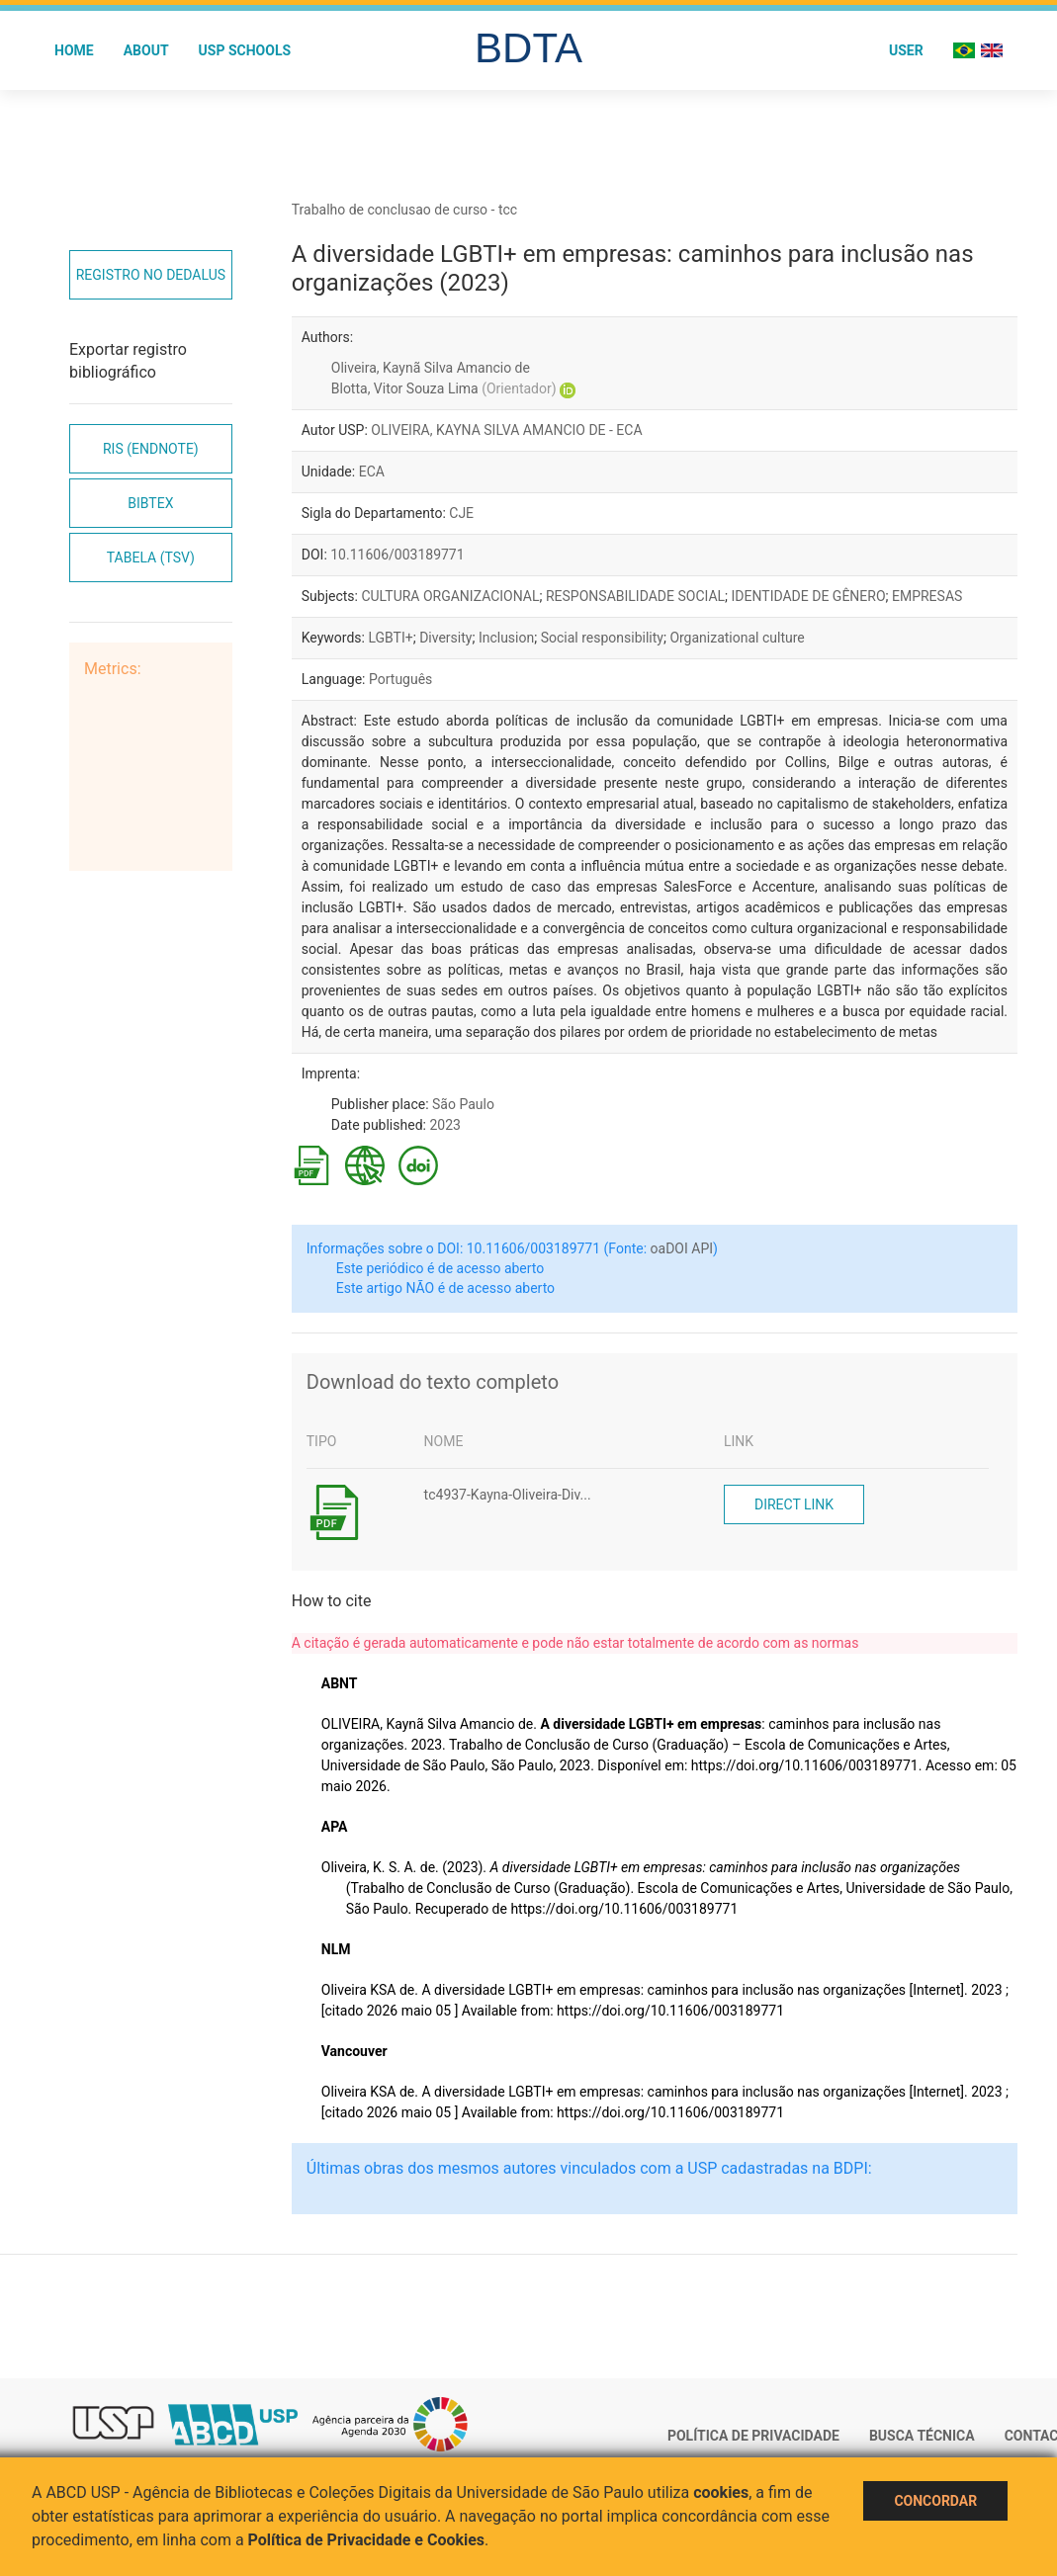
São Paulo (463, 1104)
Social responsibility (602, 637)
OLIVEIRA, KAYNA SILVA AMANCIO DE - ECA (506, 430)
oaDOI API (682, 1248)
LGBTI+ (390, 637)
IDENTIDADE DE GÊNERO (809, 596)
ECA (372, 471)
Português (400, 679)
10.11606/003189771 (397, 554)
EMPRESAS (927, 596)
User (906, 50)
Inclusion (506, 637)
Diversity (445, 637)
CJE (461, 513)
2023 (444, 1125)
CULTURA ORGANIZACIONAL (450, 596)
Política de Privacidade (753, 2436)
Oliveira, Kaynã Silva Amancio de (430, 368)
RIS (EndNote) (151, 449)
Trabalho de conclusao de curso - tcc (404, 209)
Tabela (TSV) (151, 557)
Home (74, 50)
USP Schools (245, 50)
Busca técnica (922, 2436)
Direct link (794, 1504)
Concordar (935, 2501)
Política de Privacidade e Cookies (366, 2540)
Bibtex (150, 503)
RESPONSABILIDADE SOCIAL (635, 596)
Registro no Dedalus (150, 275)
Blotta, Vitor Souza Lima (444, 388)
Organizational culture (736, 637)
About (146, 50)
